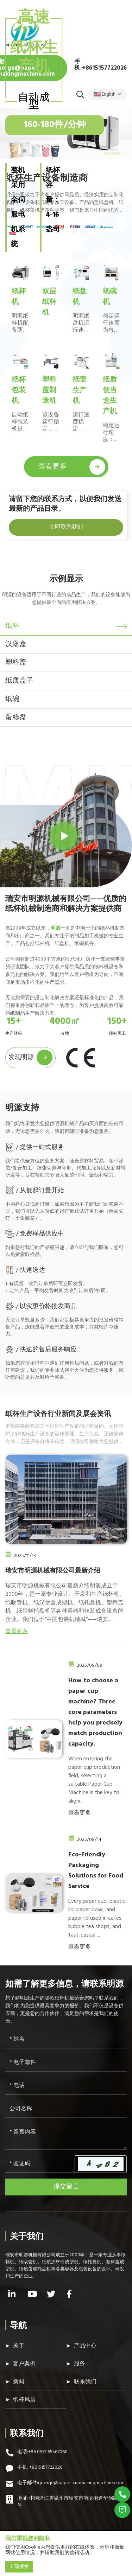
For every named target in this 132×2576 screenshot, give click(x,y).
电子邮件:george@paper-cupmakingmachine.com (70, 2483)
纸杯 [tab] (12, 626)
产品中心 (85, 2346)
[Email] (66, 2063)
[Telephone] (66, 2086)
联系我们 (85, 2381)
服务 (79, 2363)
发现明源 (30, 1057)
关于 (18, 2346)
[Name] (66, 2039)
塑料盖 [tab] (15, 662)
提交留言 (66, 2187)
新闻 (18, 2381)
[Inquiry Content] (66, 2137)
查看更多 (71, 467)
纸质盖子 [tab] (19, 681)
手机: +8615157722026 (39, 2468)
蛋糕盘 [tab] (15, 717)
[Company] (66, 2109)
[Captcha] (40, 2164)
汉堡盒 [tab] (15, 644)
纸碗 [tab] (12, 699)
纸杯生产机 (34, 58)
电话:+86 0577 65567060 (42, 2452)
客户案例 (24, 2363)
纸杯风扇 (24, 2399)
